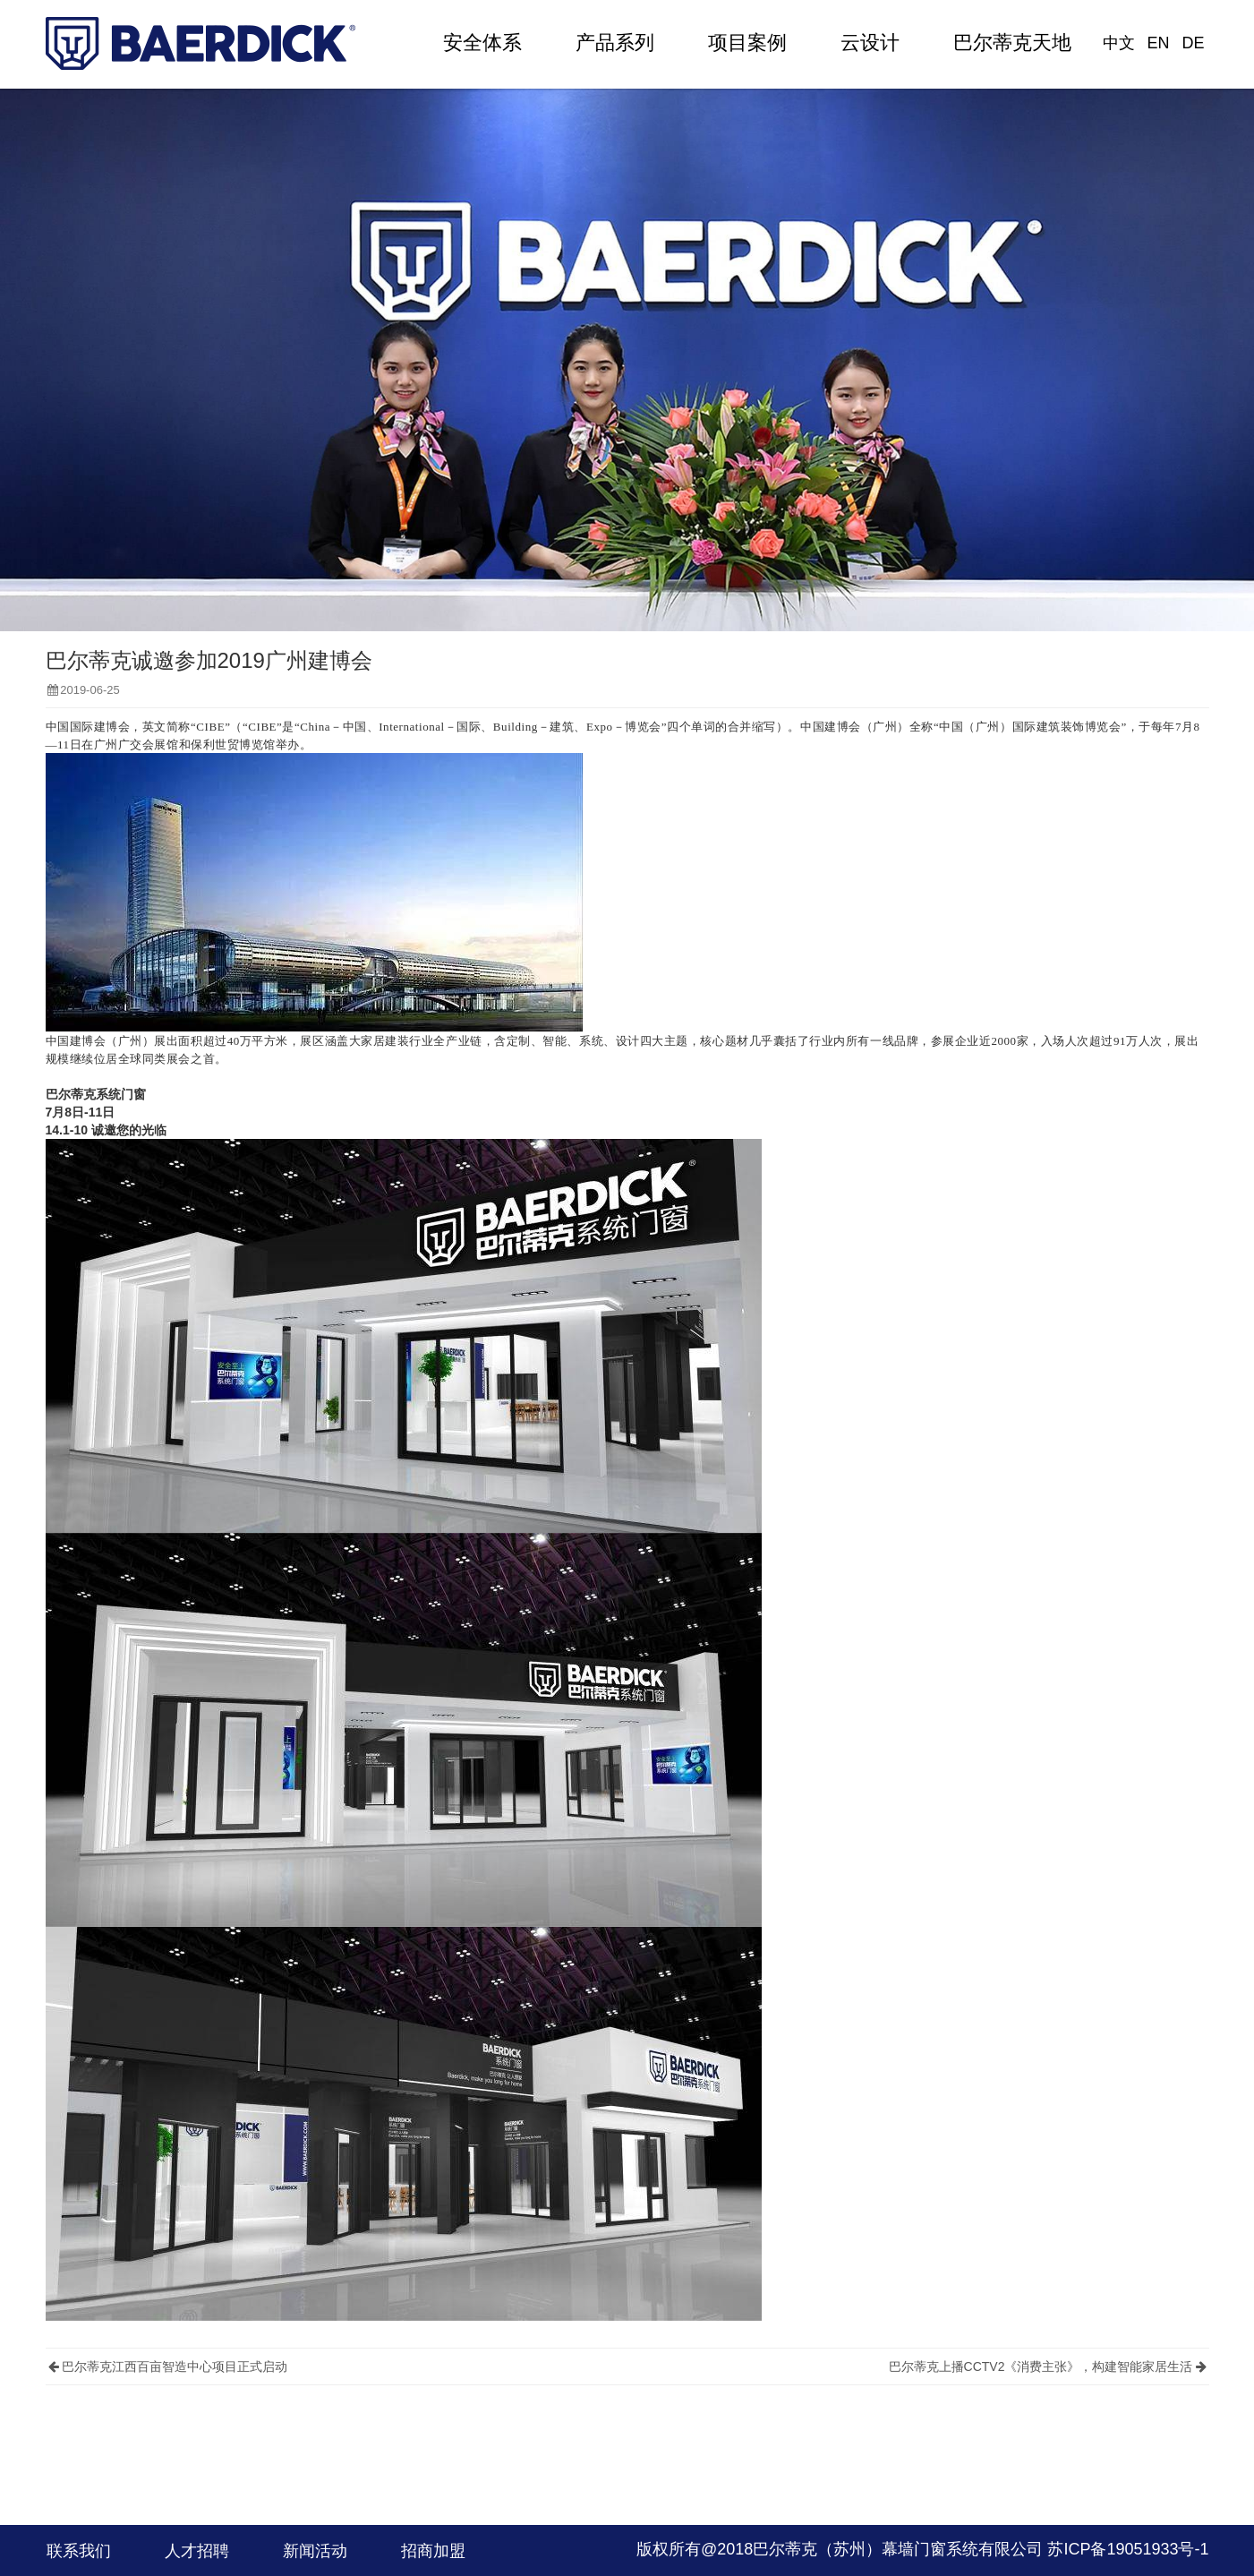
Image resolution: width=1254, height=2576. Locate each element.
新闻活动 (315, 2551)
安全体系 (482, 42)
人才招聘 (197, 2551)
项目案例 (747, 42)
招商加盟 (433, 2551)
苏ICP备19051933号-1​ (1127, 2549)
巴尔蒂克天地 (1012, 42)
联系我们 (79, 2551)
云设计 (870, 42)
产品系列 (615, 42)
